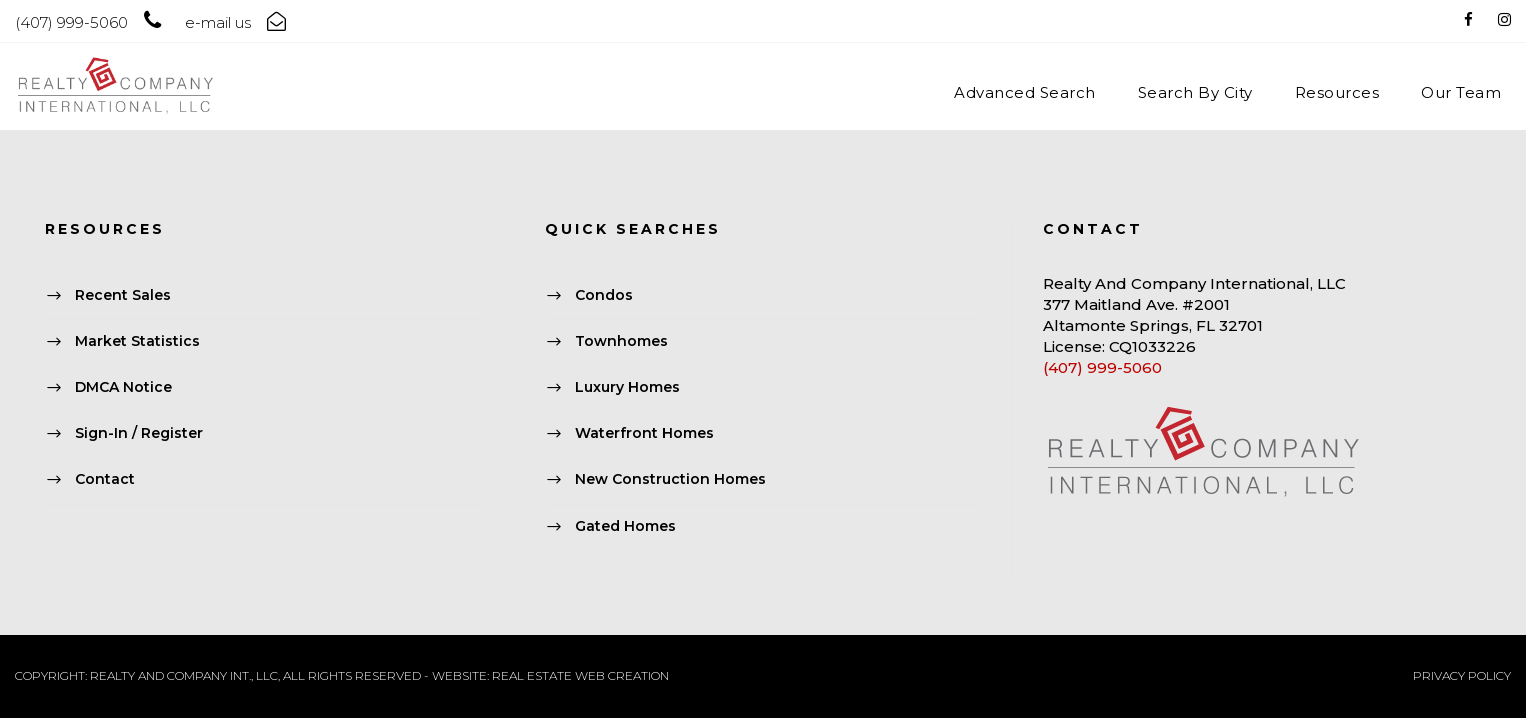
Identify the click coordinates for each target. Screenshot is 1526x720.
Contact (105, 480)
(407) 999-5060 (1102, 367)
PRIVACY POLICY (1462, 675)
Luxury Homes (627, 387)
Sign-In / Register (139, 434)
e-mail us (218, 22)
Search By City (1195, 92)
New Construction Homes (670, 480)
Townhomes (621, 341)
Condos (604, 295)
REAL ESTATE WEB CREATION (580, 675)
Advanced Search (1025, 92)
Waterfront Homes (644, 434)
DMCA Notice (123, 387)
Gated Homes (625, 526)
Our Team (1461, 92)
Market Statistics (137, 341)
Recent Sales (123, 295)
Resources (1337, 92)
